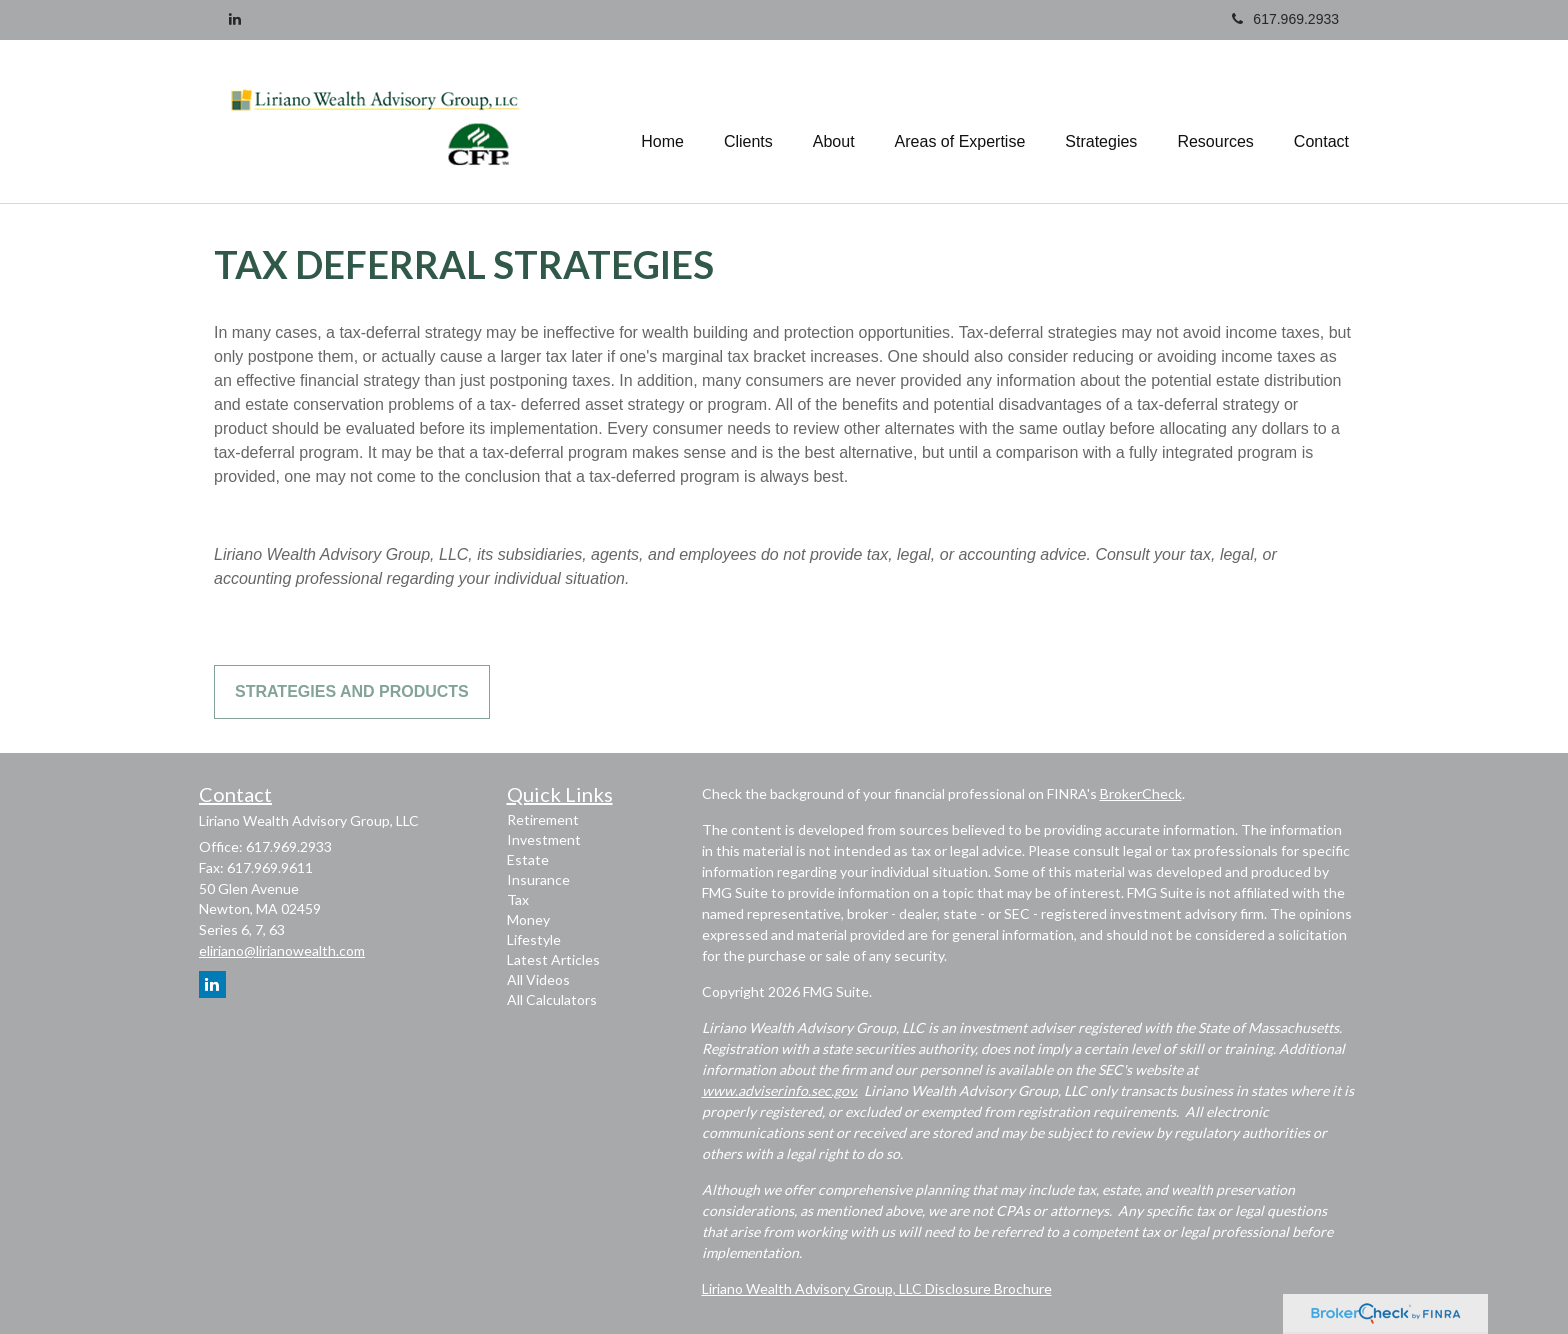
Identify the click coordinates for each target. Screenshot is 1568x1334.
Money (528, 919)
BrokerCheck (1141, 793)
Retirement (543, 819)
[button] (748, 121)
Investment (544, 839)
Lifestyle (534, 939)
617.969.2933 (1285, 19)
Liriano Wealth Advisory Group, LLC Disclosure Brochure (877, 1288)
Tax (518, 899)
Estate (528, 859)
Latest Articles (553, 959)
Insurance (538, 879)
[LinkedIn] (235, 19)
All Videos (538, 979)
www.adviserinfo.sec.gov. (780, 1090)
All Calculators (552, 999)
